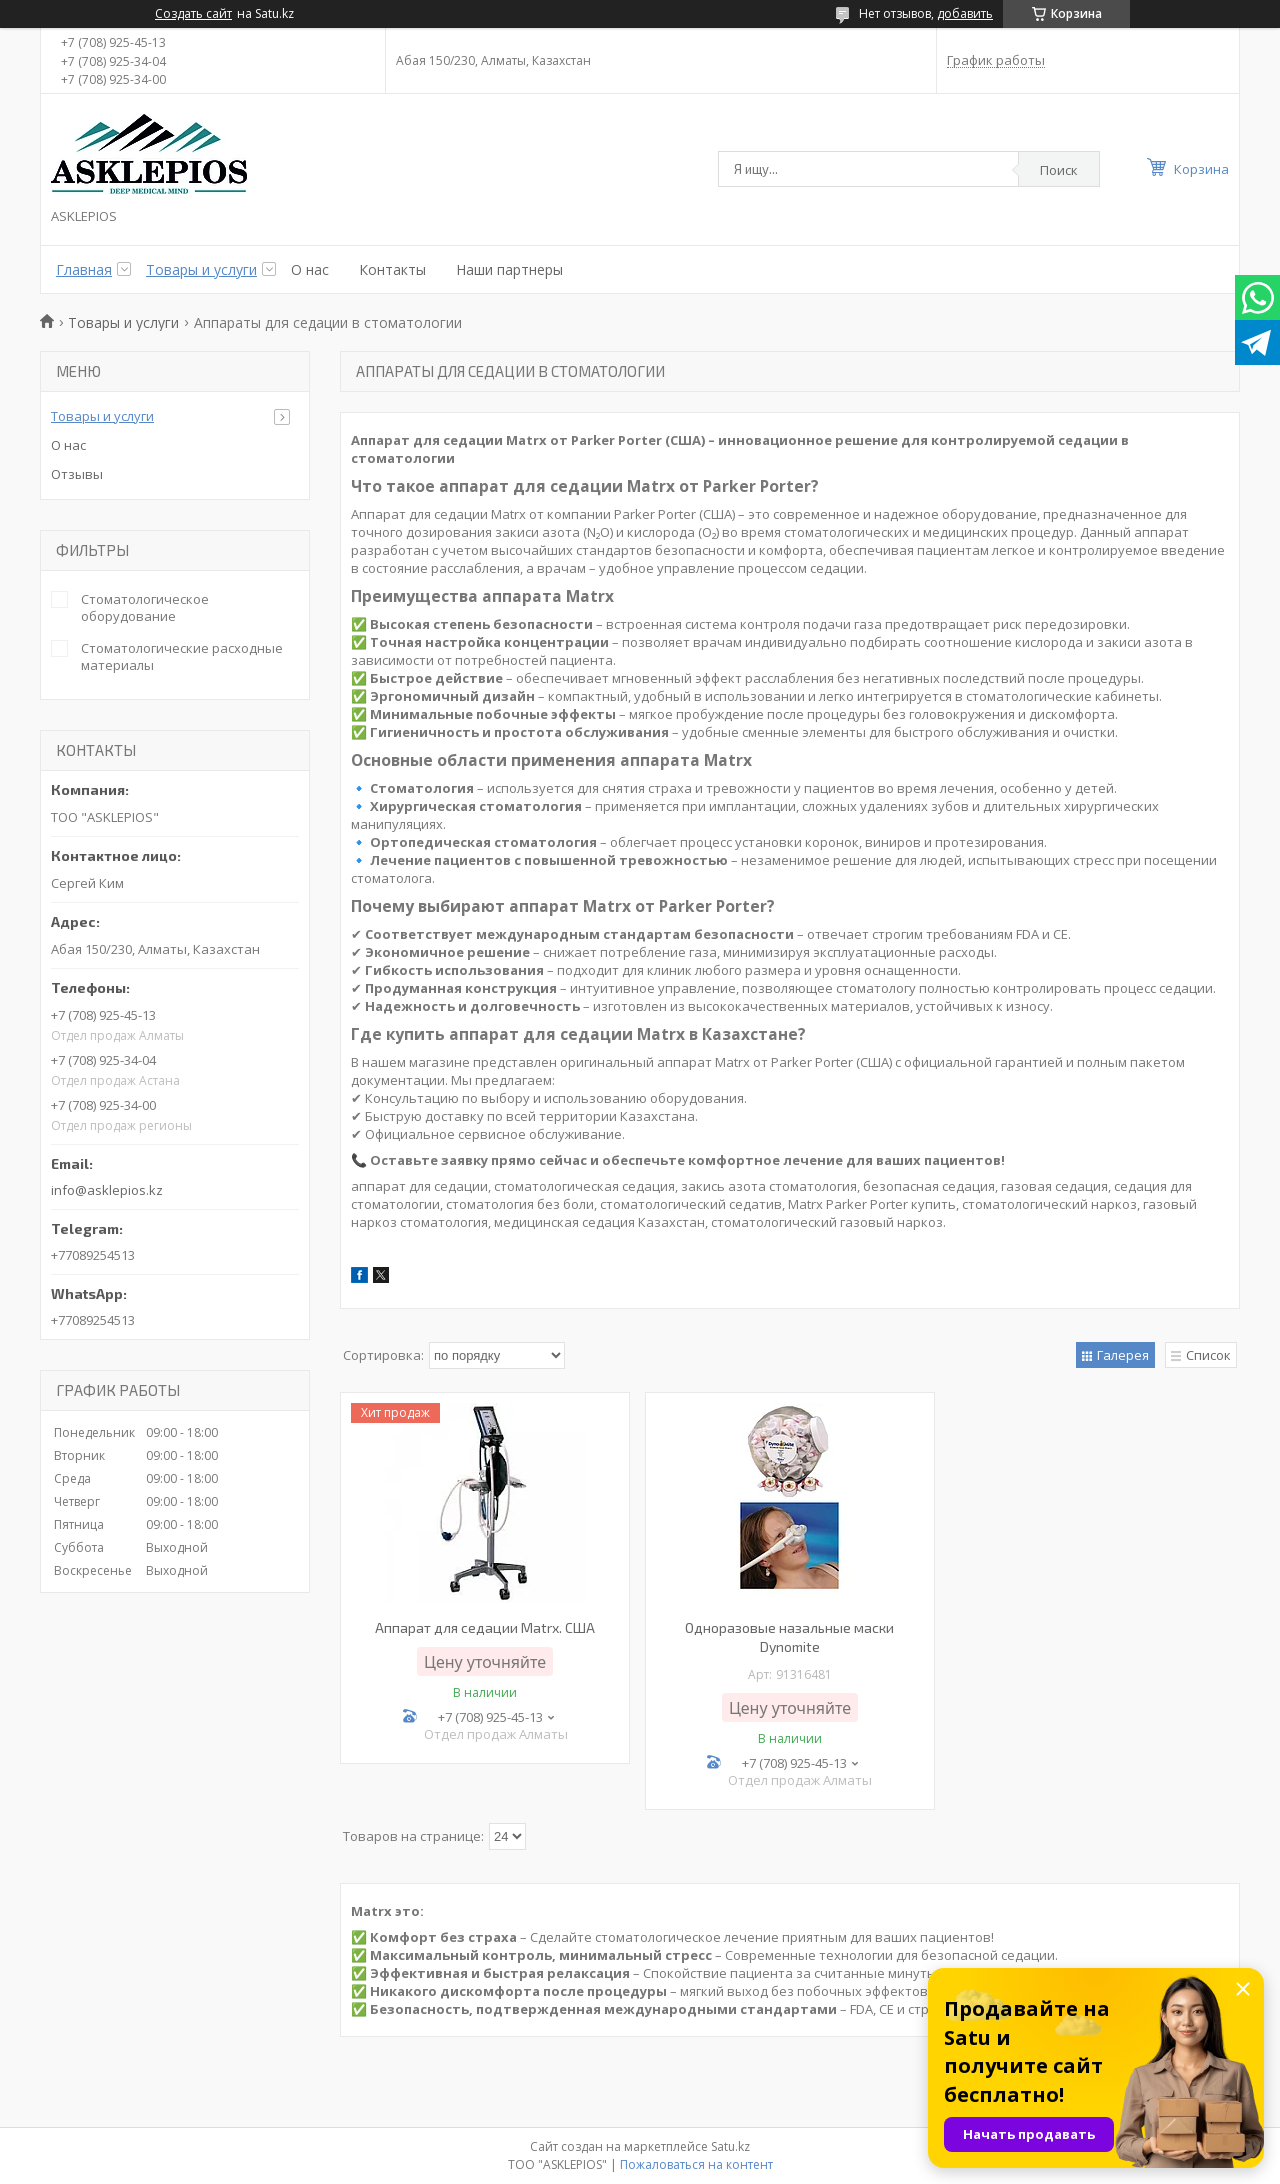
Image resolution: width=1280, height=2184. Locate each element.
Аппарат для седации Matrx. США (485, 1627)
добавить (965, 13)
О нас (310, 269)
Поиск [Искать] (1059, 170)
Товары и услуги (201, 269)
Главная (84, 269)
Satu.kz (730, 2146)
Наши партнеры (509, 269)
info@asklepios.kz (107, 1190)
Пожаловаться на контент (696, 2164)
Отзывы (77, 474)
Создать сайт (193, 14)
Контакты (392, 269)
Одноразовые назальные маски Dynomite (789, 1637)
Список (1208, 1355)
